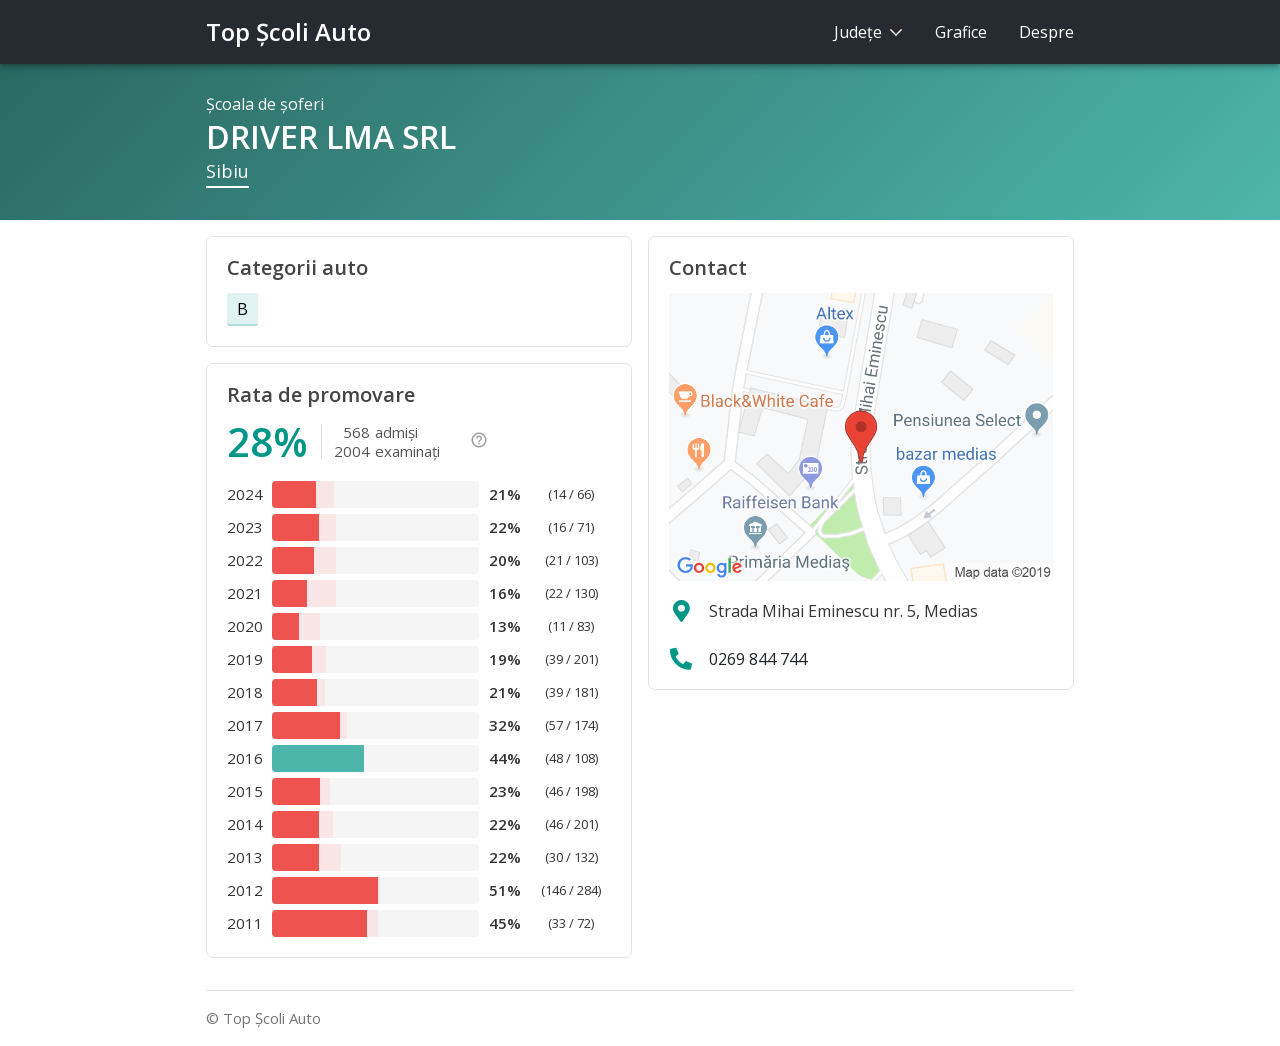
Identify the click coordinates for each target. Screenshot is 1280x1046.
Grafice (961, 32)
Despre (1046, 32)
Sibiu (227, 171)
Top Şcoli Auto (288, 31)
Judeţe (868, 32)
